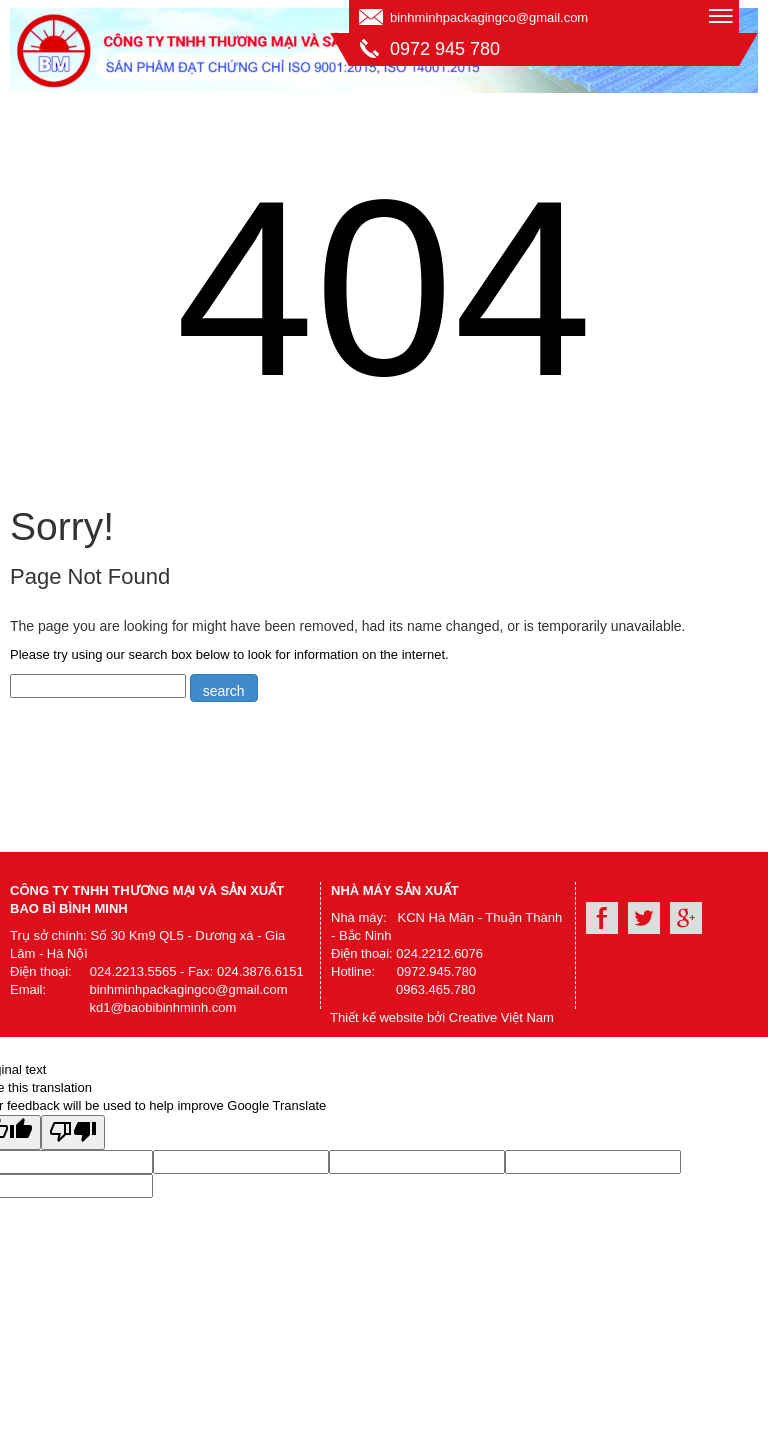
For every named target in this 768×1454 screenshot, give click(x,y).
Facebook (602, 918)
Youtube (644, 918)
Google (686, 918)
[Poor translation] (73, 1132)
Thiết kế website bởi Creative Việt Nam (442, 1017)
